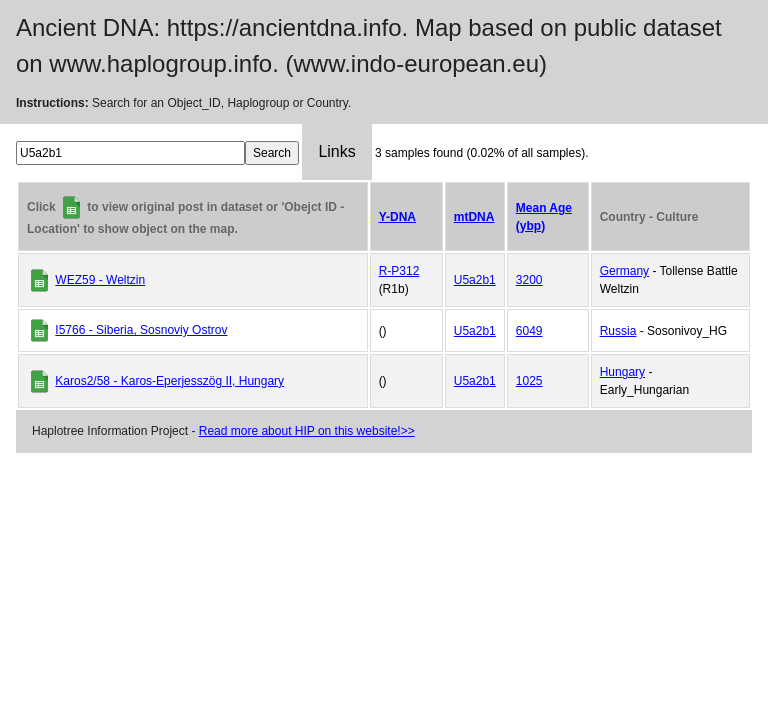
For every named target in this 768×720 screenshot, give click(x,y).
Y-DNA (397, 217)
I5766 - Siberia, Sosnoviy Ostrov (141, 330)
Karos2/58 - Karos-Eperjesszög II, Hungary (169, 381)
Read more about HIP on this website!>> (307, 431)
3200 (529, 280)
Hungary (622, 372)
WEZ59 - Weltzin (100, 280)
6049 (529, 331)
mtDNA (474, 217)
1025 (529, 381)
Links (336, 151)
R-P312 (399, 271)
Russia (618, 331)
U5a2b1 (475, 280)
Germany (624, 271)
